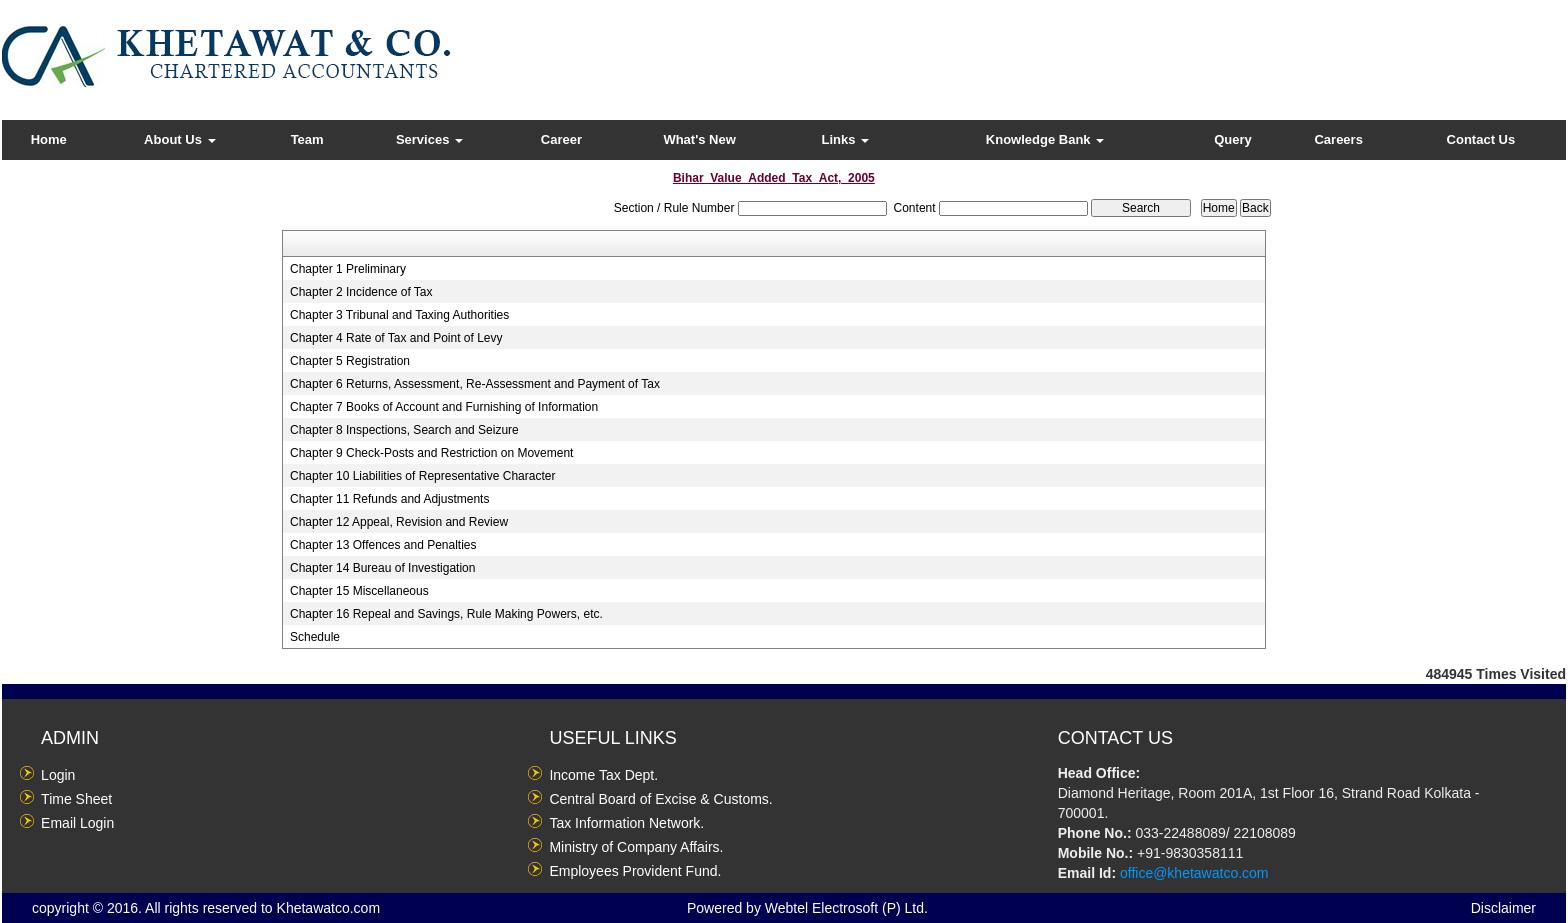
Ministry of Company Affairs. (636, 847)
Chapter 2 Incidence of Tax (361, 292)
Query (1233, 139)
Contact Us (1481, 139)
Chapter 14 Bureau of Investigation (382, 568)
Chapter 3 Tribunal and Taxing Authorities (399, 315)
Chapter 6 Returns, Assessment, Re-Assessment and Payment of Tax (475, 384)
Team (307, 139)
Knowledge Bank (1045, 139)
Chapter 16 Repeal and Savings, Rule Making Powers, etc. (446, 614)
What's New (699, 139)
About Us (179, 139)
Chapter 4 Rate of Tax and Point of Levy (396, 338)
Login (58, 775)
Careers (1338, 139)
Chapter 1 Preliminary (348, 269)
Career (561, 139)
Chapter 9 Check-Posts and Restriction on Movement (431, 453)
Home (49, 139)
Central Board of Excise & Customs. (660, 799)
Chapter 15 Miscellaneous (359, 591)
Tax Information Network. (626, 823)
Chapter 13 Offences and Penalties (383, 545)
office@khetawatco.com (1194, 873)
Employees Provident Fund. (635, 871)
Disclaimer (1503, 908)
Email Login (77, 823)
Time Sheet (76, 799)
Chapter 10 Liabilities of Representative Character (422, 476)
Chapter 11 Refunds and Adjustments (389, 499)
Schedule (315, 637)
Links (846, 139)
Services (429, 139)
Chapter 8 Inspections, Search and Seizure (404, 430)
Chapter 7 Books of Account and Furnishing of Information (444, 407)
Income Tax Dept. (603, 775)
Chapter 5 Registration (350, 361)
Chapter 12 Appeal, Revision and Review (399, 522)
